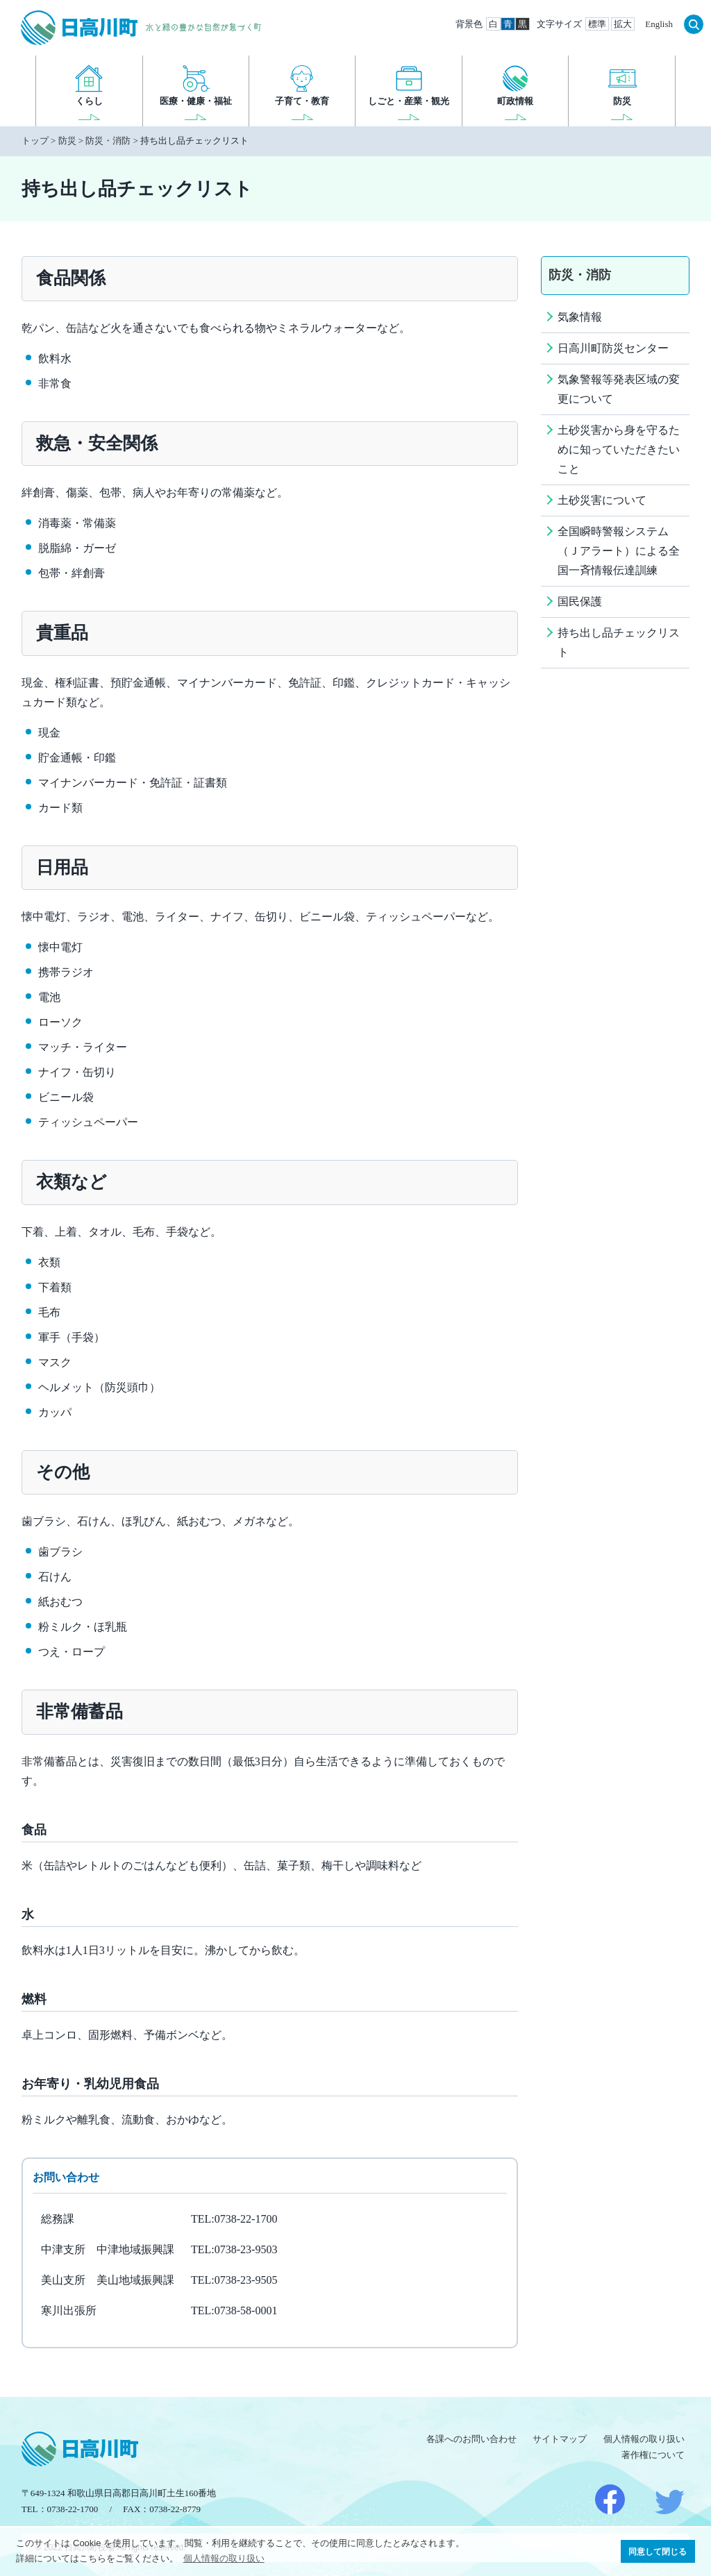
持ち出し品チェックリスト (619, 642)
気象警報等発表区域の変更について (619, 389)
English (659, 24)
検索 (693, 24)
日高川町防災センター (613, 348)
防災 (67, 140)
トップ (35, 140)
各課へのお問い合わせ (471, 2439)
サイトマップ (560, 2439)
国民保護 (580, 601)
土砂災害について (602, 500)
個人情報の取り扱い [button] (224, 2558)
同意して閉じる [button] (657, 2551)
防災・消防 (108, 140)
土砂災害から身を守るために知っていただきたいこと (619, 449)
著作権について (653, 2455)
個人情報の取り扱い (644, 2439)
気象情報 (580, 317)
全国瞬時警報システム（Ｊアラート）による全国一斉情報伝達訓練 (619, 550)
